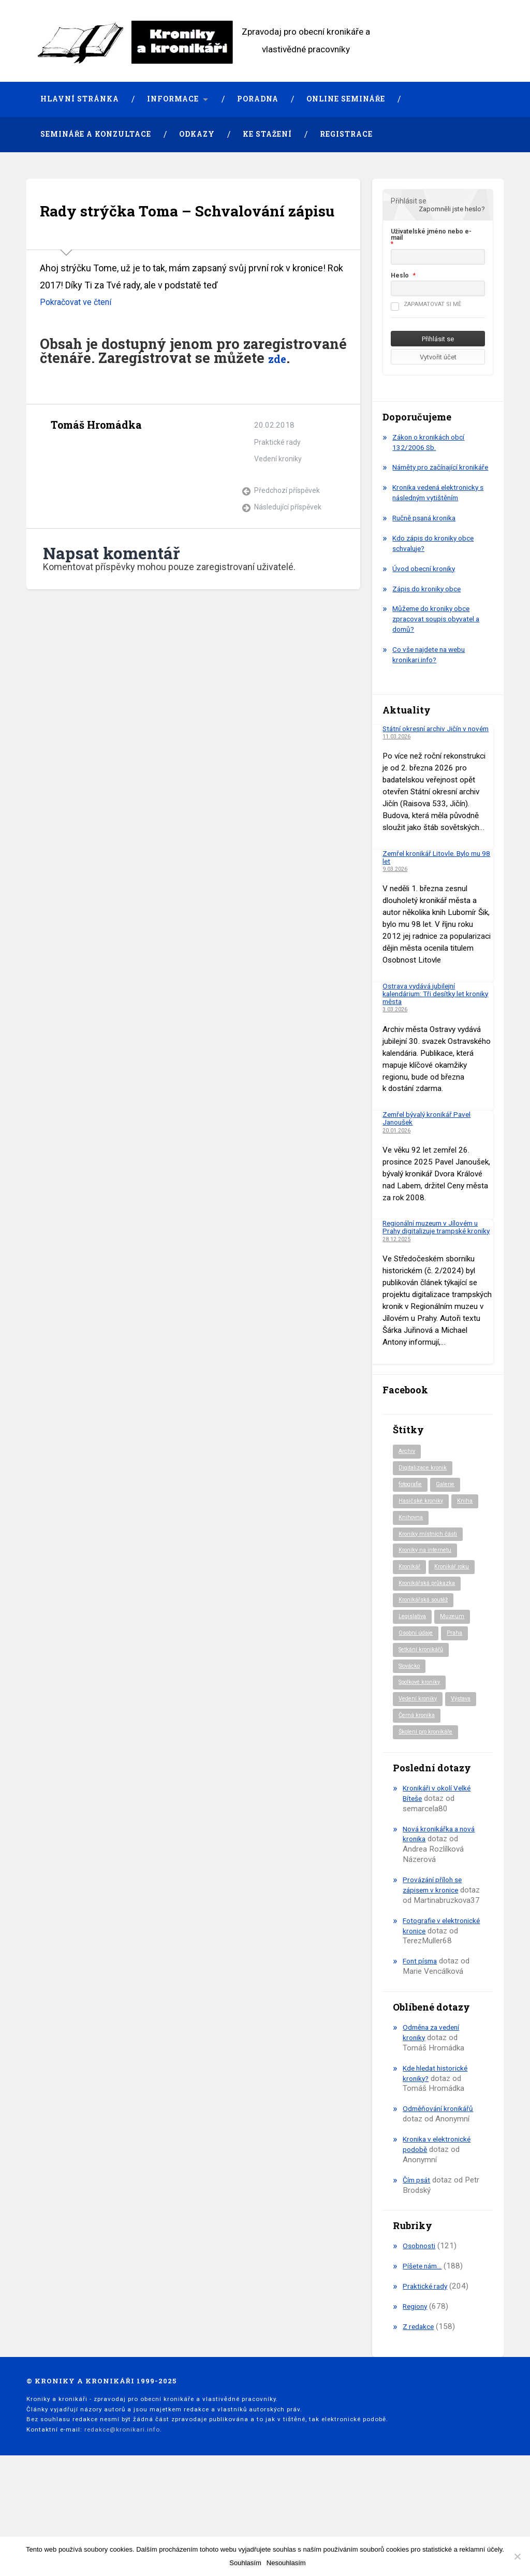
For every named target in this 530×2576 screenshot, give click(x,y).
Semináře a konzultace (95, 134)
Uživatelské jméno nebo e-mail (431, 234)
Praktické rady (278, 476)
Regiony (416, 2400)
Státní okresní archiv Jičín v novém (428, 742)
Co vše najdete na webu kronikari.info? (433, 665)
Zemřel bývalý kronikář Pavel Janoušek (430, 1136)
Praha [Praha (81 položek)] (459, 1685)
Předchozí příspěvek (288, 524)
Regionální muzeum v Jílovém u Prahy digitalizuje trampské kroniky (436, 1249)
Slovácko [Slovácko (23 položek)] (412, 1719)
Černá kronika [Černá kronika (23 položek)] (418, 1788)
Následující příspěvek (289, 541)
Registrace (346, 134)
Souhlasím (245, 2562)
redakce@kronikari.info (122, 2523)
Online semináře (345, 99)
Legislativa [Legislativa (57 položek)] (414, 1667)
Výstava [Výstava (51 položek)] (410, 1770)
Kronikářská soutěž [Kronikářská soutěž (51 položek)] (426, 1650)
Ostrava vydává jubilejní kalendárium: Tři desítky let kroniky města (427, 1012)
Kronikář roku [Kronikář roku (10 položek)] (418, 1616)
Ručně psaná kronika (427, 528)
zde (279, 391)
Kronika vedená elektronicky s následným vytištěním (439, 503)
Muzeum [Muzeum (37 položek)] (456, 1667)
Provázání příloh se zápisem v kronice (435, 1958)
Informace (173, 99)
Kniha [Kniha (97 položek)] (407, 1547)
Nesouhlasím (286, 2562)
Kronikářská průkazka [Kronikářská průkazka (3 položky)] (430, 1633)
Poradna (257, 99)
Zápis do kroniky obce (429, 599)
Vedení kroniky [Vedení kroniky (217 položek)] (420, 1753)
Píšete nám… (425, 2360)
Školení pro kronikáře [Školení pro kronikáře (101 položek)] (429, 1805)
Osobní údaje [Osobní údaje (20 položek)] (418, 1685)
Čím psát (418, 2273)
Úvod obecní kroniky (426, 579)
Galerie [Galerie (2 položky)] (451, 1512)
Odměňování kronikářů (440, 2202)
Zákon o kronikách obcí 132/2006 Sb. (432, 442)
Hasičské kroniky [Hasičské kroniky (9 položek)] (423, 1530)
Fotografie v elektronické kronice (436, 2009)
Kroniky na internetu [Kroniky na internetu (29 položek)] (427, 1581)
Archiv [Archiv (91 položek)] (408, 1478)
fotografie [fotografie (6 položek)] (413, 1512)
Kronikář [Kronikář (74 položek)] (410, 1598)
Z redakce (420, 2420)
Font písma (422, 2055)
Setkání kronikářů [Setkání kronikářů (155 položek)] (423, 1702)
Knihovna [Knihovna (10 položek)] (442, 1547)
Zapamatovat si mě (426, 304)
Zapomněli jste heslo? (452, 209)
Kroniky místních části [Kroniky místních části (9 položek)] (430, 1564)
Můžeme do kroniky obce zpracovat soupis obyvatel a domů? (440, 630)
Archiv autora (60, 482)
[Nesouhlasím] (517, 2556)
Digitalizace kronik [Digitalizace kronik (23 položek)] (425, 1495)
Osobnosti (420, 2340)
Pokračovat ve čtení (80, 335)
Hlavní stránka (79, 99)
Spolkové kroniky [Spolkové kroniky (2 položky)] (423, 1736)
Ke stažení (267, 134)
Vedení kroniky (278, 492)
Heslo (400, 275)
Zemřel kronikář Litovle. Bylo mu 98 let (437, 875)
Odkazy (197, 134)
